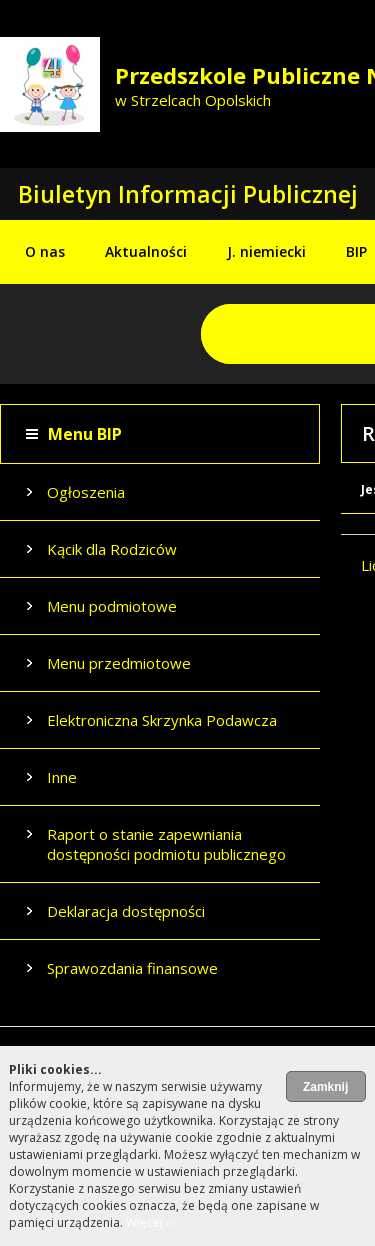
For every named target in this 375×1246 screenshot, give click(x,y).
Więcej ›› (150, 1222)
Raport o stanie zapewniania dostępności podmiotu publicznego (166, 844)
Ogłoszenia (86, 492)
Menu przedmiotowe (119, 663)
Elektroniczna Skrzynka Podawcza (162, 720)
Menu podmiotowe (112, 606)
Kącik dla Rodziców (112, 549)
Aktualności (146, 251)
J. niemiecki (266, 251)
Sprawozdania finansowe (132, 968)
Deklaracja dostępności (126, 911)
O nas (45, 251)
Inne (62, 777)
